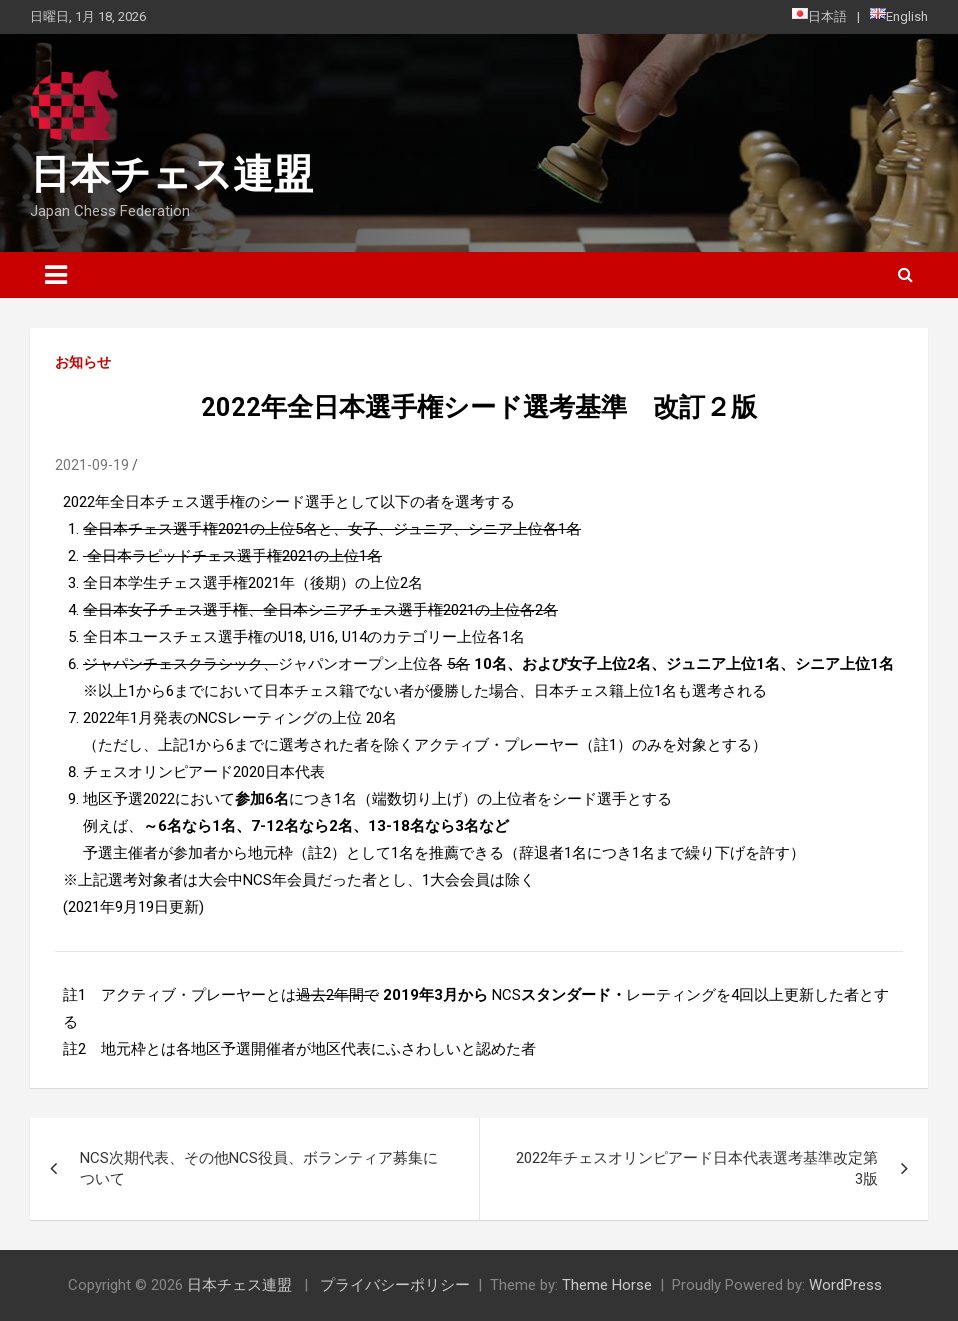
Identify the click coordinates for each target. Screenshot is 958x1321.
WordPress (845, 1285)
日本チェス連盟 (171, 174)
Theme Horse (607, 1285)
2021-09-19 (92, 465)
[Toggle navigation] (56, 275)
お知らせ (83, 362)
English (899, 16)
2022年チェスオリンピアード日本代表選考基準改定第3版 (697, 1168)
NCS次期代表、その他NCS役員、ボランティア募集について (259, 1168)
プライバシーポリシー (395, 1285)
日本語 (819, 16)
